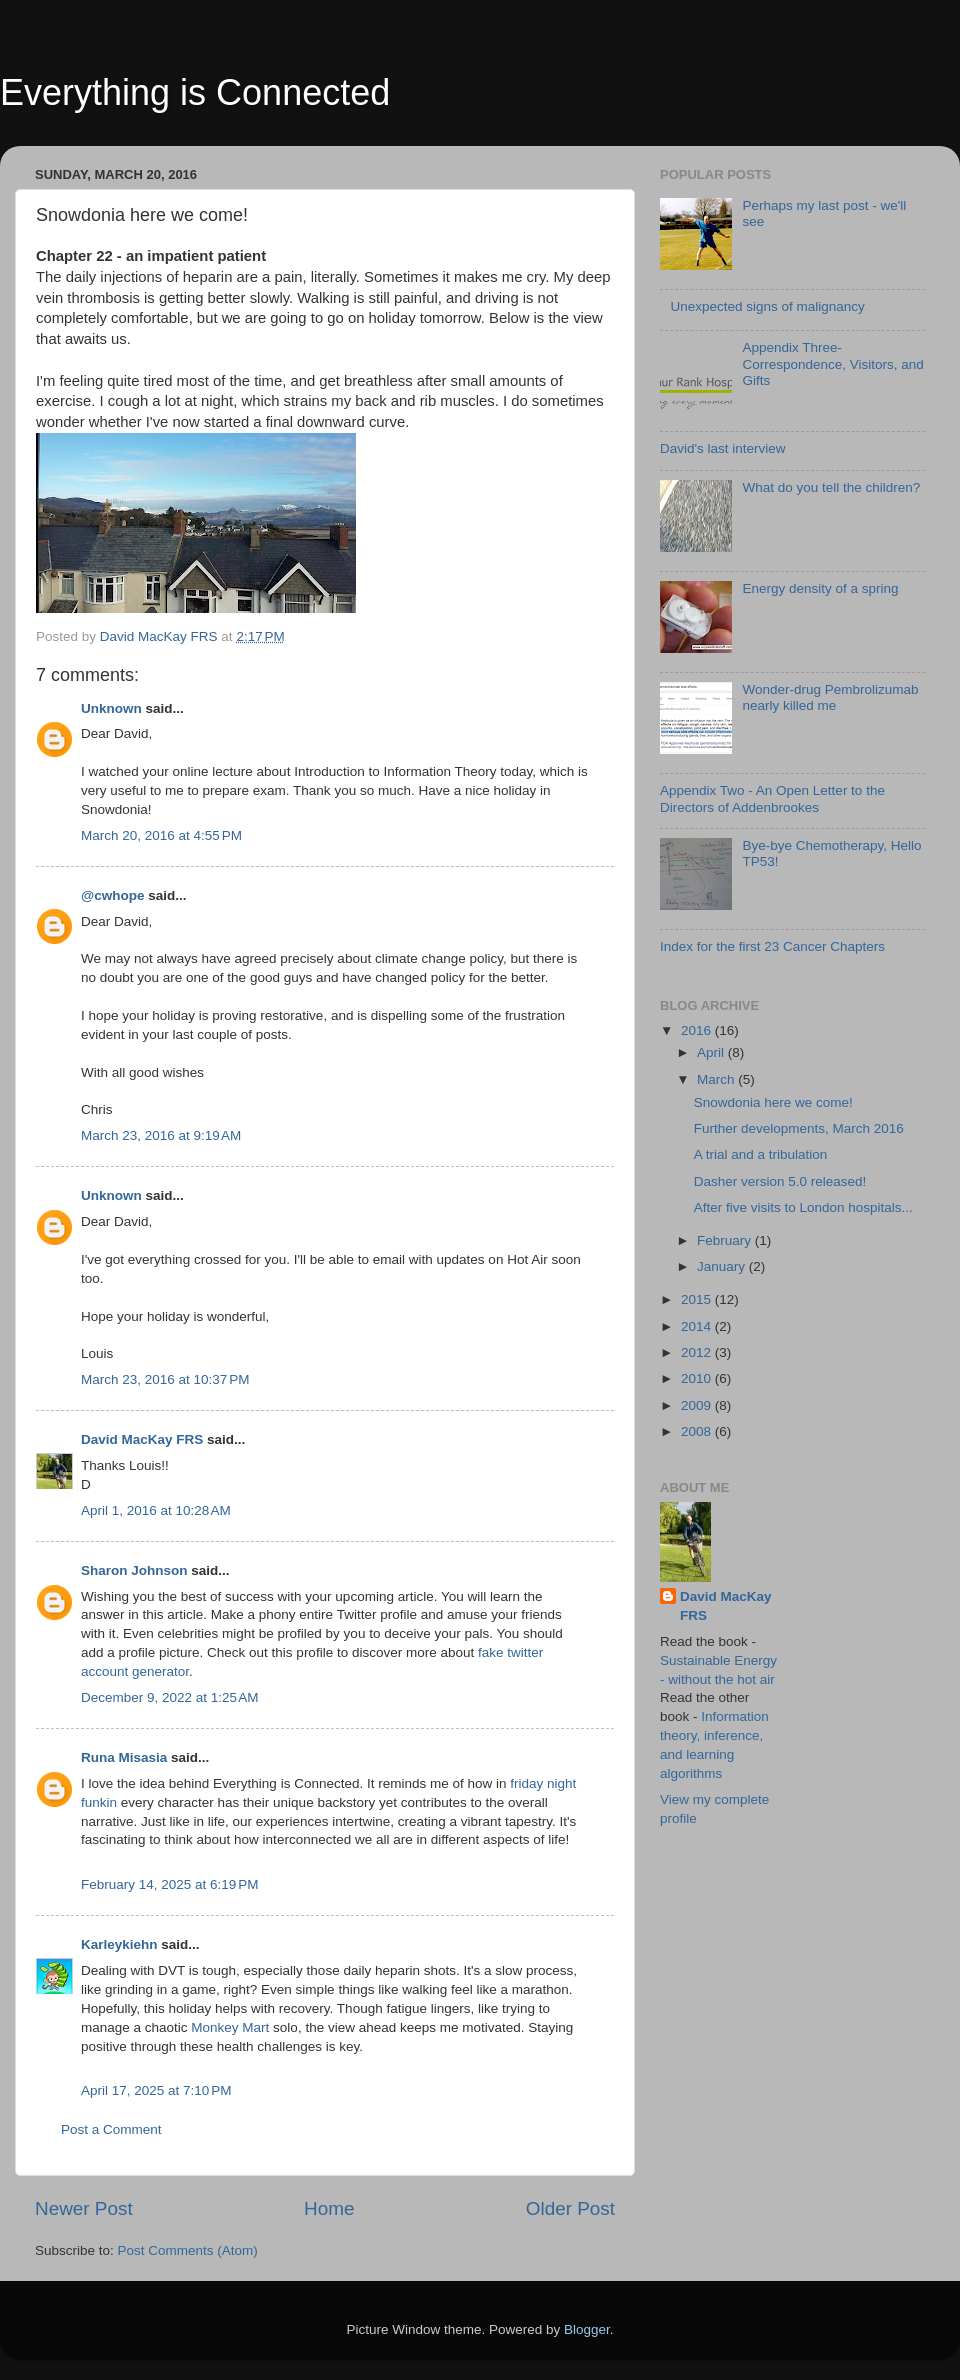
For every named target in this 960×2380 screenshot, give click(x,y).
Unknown (111, 708)
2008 (698, 1431)
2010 (698, 1378)
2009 (698, 1405)
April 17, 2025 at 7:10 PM (156, 2090)
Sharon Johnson (134, 1570)
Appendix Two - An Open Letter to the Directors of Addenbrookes (772, 798)
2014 (698, 1326)
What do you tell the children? (831, 487)
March (717, 1079)
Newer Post (84, 2208)
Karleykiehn (119, 1944)
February (726, 1240)
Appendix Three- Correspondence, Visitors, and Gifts (832, 363)
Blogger (587, 2329)
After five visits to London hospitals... (803, 1207)
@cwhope (112, 895)
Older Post (570, 2208)
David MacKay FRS (142, 1439)
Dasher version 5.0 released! (780, 1181)
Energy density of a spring (820, 588)
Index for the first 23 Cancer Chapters (772, 946)
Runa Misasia (124, 1757)
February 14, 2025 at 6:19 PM (169, 1884)
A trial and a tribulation (761, 1154)
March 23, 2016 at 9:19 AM (161, 1135)
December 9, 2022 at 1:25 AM (169, 1697)
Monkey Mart (230, 2027)
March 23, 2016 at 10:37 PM (165, 1379)
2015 (698, 1299)
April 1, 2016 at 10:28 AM (156, 1510)
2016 (698, 1030)
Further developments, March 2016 (799, 1128)
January (723, 1266)
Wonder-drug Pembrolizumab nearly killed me (830, 697)
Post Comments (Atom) (188, 2250)
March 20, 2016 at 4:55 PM (161, 835)
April (712, 1052)
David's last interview (723, 448)
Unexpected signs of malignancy (767, 306)
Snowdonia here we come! (773, 1102)
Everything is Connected (195, 92)
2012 (698, 1352)
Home (329, 2208)
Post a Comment (111, 2129)
